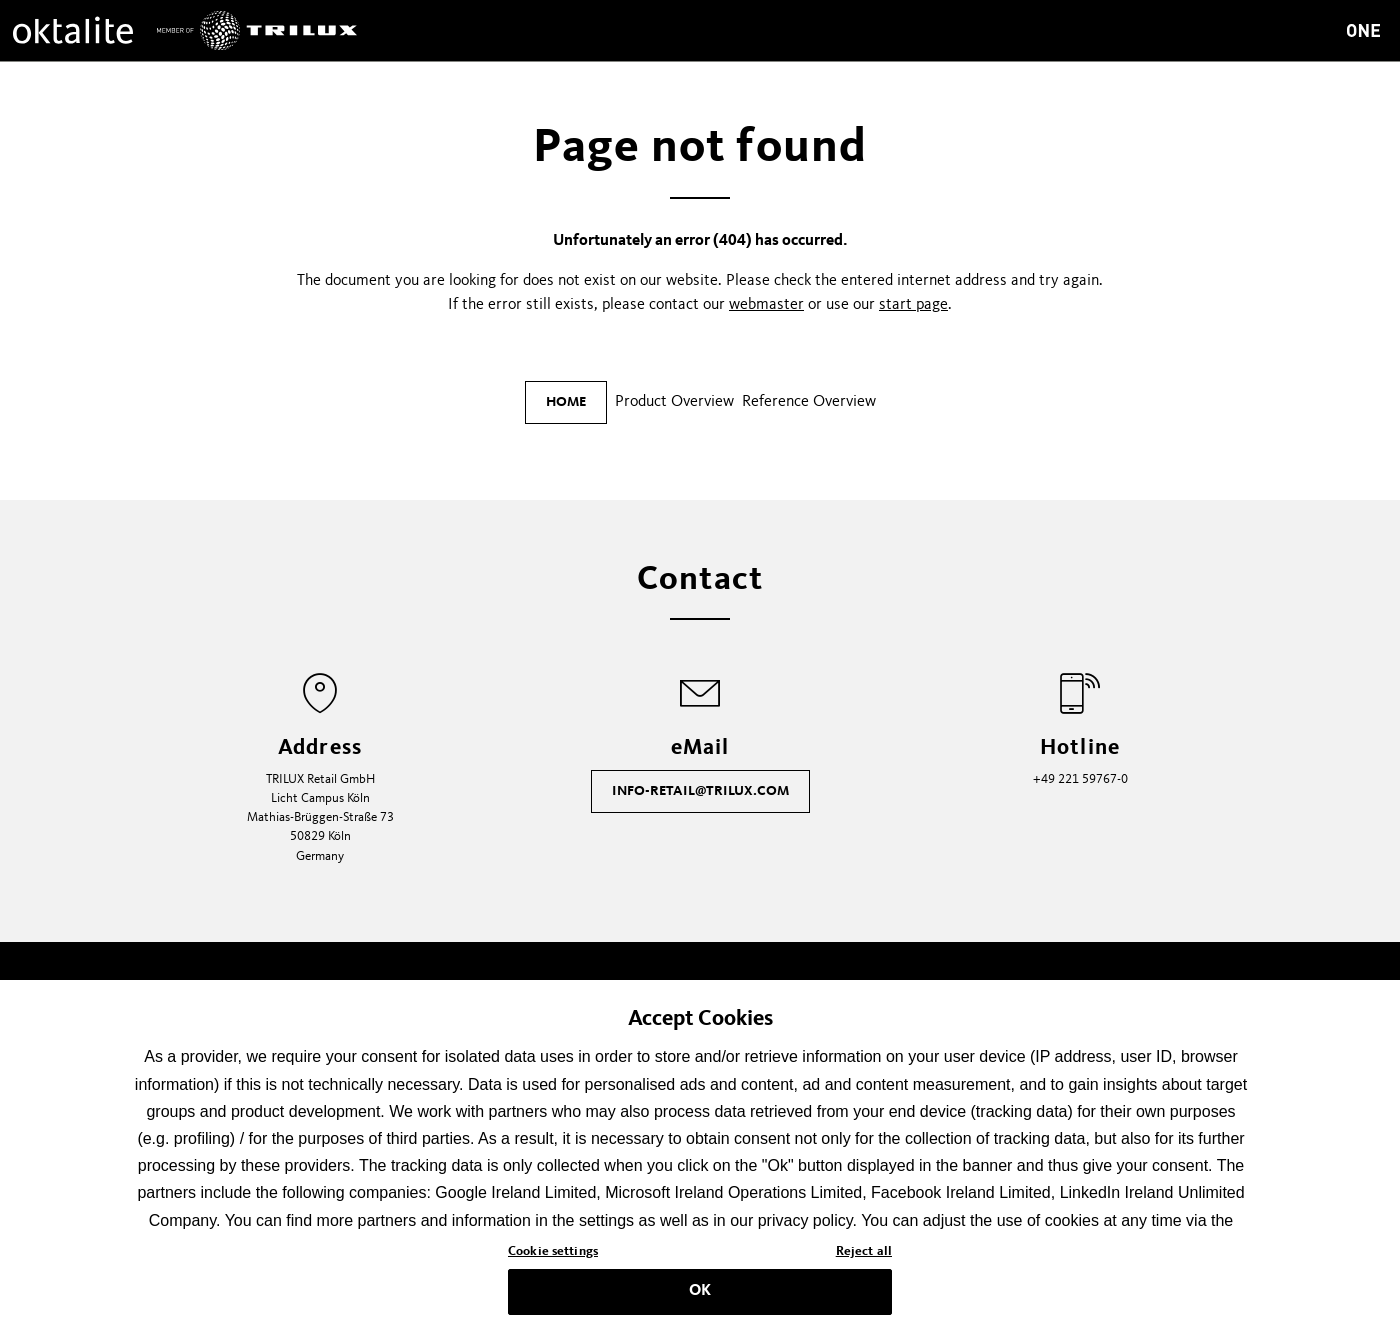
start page (913, 305)
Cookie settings (553, 1261)
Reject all (864, 1261)
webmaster (766, 305)
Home (566, 402)
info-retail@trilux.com (700, 791)
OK (700, 1301)
